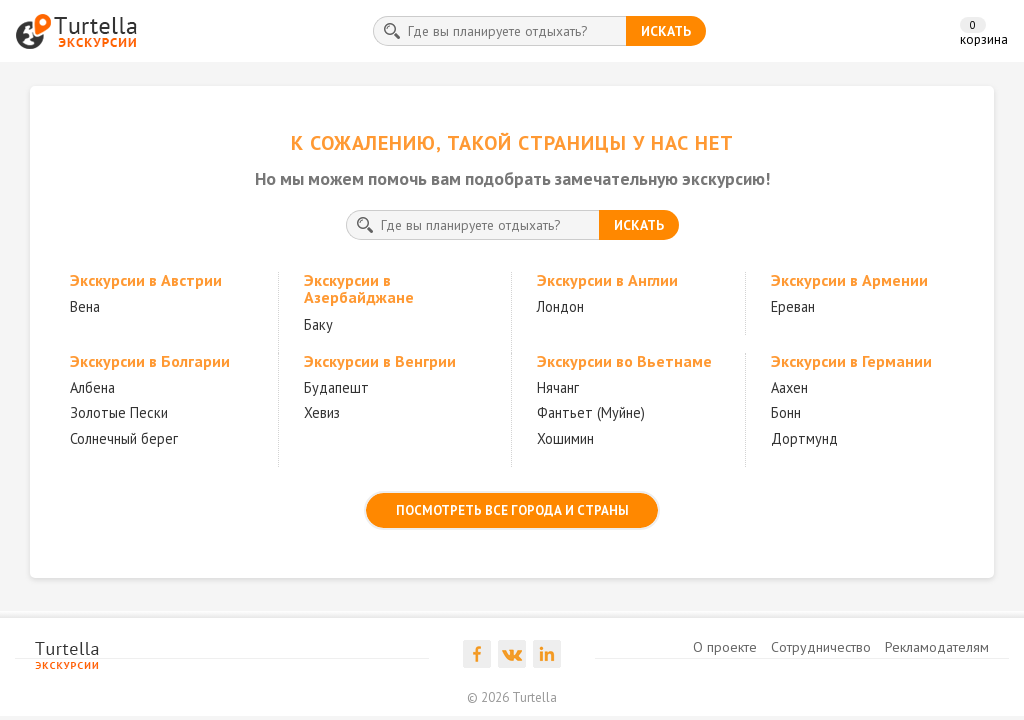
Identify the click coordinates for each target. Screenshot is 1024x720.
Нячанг (558, 387)
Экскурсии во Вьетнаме (624, 361)
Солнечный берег (124, 438)
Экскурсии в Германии (851, 361)
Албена (92, 387)
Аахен (789, 387)
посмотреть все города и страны (512, 510)
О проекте (725, 647)
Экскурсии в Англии (607, 280)
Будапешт (336, 387)
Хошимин (565, 438)
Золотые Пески (119, 412)
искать (666, 31)
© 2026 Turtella (512, 697)
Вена (85, 306)
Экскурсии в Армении (849, 280)
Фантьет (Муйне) (591, 412)
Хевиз (322, 412)
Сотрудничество (821, 647)
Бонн (786, 412)
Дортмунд (804, 438)
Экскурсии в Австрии (146, 280)
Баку (318, 324)
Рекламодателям (937, 647)
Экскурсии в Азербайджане (359, 289)
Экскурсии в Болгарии (150, 361)
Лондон (560, 306)
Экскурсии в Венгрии (380, 361)
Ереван (793, 306)
